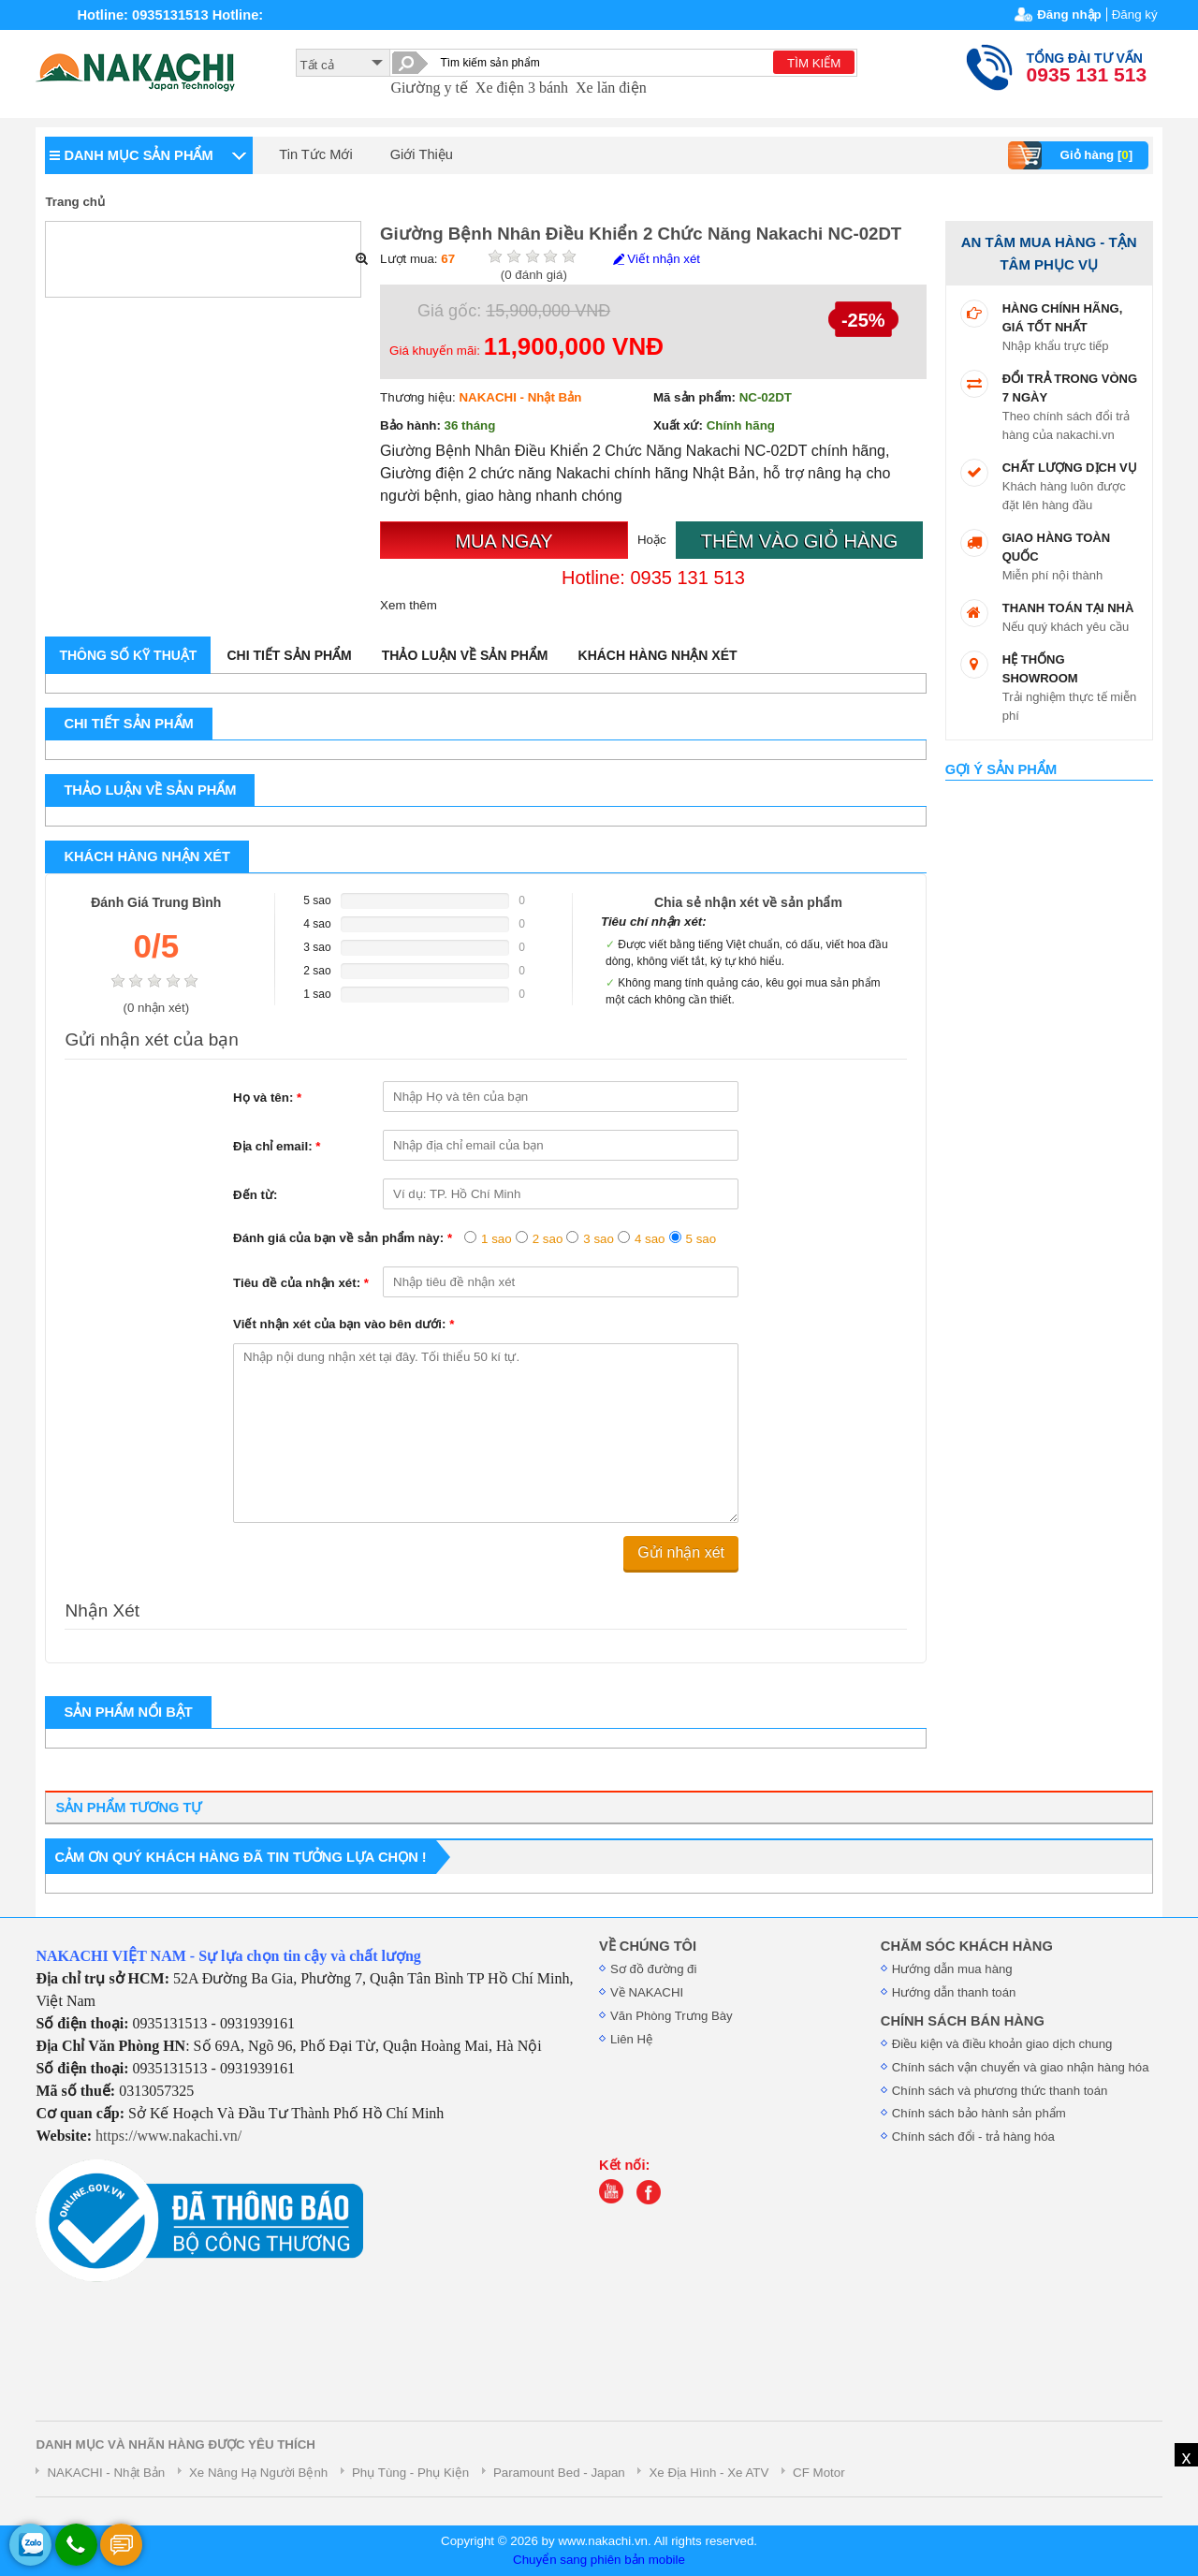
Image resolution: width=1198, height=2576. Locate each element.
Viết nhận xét (656, 259)
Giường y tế (428, 87)
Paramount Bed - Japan (559, 2473)
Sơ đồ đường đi (653, 1969)
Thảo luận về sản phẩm (465, 655)
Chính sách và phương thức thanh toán (1000, 2091)
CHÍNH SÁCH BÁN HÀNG (963, 2020)
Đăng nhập (1069, 14)
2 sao (548, 1239)
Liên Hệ (631, 2039)
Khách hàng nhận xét (658, 655)
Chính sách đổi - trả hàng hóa (973, 2137)
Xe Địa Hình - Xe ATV (708, 2473)
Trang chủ (75, 202)
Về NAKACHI (646, 1992)
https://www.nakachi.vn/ (168, 2136)
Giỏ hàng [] (1073, 155)
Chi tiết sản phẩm (288, 655)
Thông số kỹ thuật (128, 655)
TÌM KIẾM (813, 63)
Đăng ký (1135, 14)
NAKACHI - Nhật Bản (106, 2473)
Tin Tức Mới (315, 154)
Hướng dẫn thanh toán (954, 1992)
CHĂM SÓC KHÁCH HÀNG (967, 1946)
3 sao (598, 1239)
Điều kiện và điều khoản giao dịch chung (1002, 2044)
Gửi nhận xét (680, 1552)
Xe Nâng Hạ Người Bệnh (258, 2473)
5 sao (701, 1239)
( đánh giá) (534, 275)
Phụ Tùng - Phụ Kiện (410, 2473)
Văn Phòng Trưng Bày (671, 2016)
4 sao (650, 1239)
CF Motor (819, 2473)
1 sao (496, 1239)
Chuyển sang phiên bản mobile (599, 2560)
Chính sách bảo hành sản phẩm (979, 2113)
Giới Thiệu (421, 154)
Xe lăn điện (611, 87)
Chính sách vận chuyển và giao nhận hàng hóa (1020, 2067)
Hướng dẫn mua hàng (952, 1969)
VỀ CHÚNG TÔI (647, 1946)
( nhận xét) (156, 1008)
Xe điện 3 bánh (521, 87)
